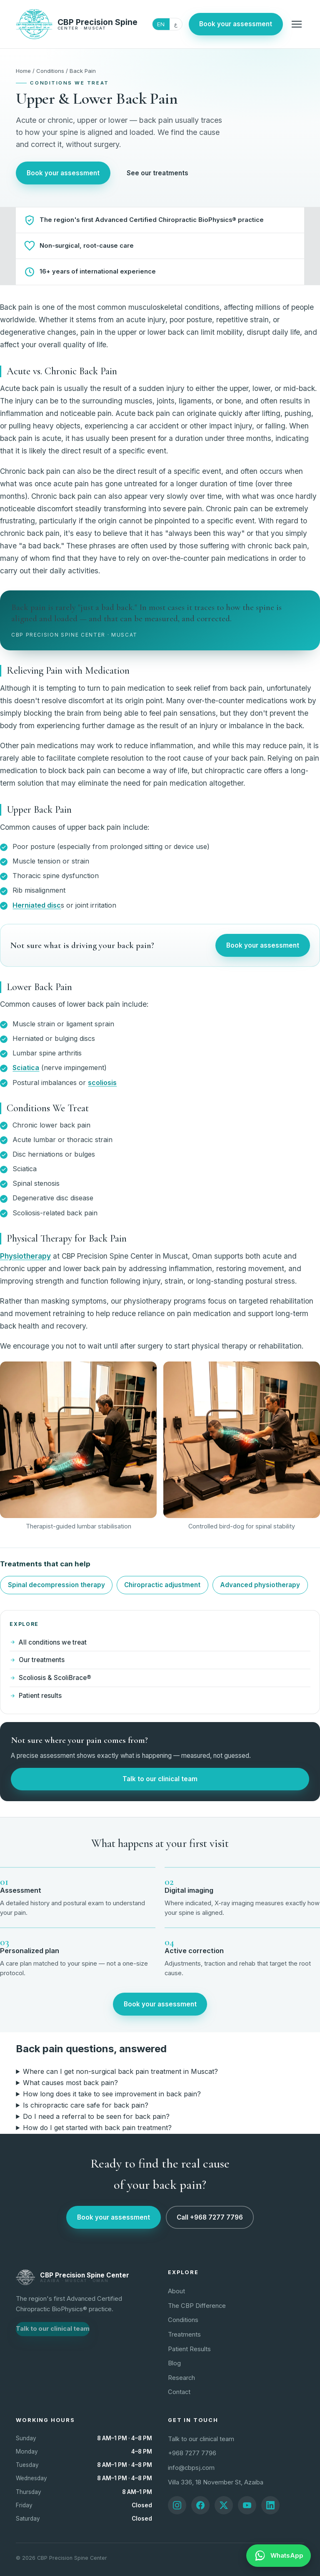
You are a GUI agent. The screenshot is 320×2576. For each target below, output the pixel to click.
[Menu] (296, 24)
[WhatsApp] (278, 2555)
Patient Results (189, 2349)
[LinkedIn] (270, 2505)
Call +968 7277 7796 (210, 2217)
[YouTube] (247, 2505)
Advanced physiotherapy (260, 1585)
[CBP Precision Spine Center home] (76, 24)
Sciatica (25, 1067)
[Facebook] (200, 2505)
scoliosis (102, 1082)
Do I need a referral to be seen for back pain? (96, 2116)
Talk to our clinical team (160, 1779)
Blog (174, 2363)
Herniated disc (36, 905)
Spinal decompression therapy (56, 1585)
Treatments (184, 2334)
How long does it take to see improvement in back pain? (112, 2094)
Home (23, 70)
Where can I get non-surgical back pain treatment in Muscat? (120, 2071)
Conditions (50, 70)
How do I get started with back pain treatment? (97, 2127)
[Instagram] (177, 2505)
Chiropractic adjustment (162, 1585)
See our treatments (157, 173)
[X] (224, 2505)
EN (161, 24)
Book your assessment (235, 24)
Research (181, 2378)
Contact (179, 2392)
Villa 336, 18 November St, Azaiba (215, 2482)
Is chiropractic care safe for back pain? (85, 2105)
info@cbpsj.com (191, 2467)
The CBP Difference (197, 2306)
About (176, 2291)
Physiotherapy (25, 1256)
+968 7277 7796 (192, 2453)
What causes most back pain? (70, 2082)
